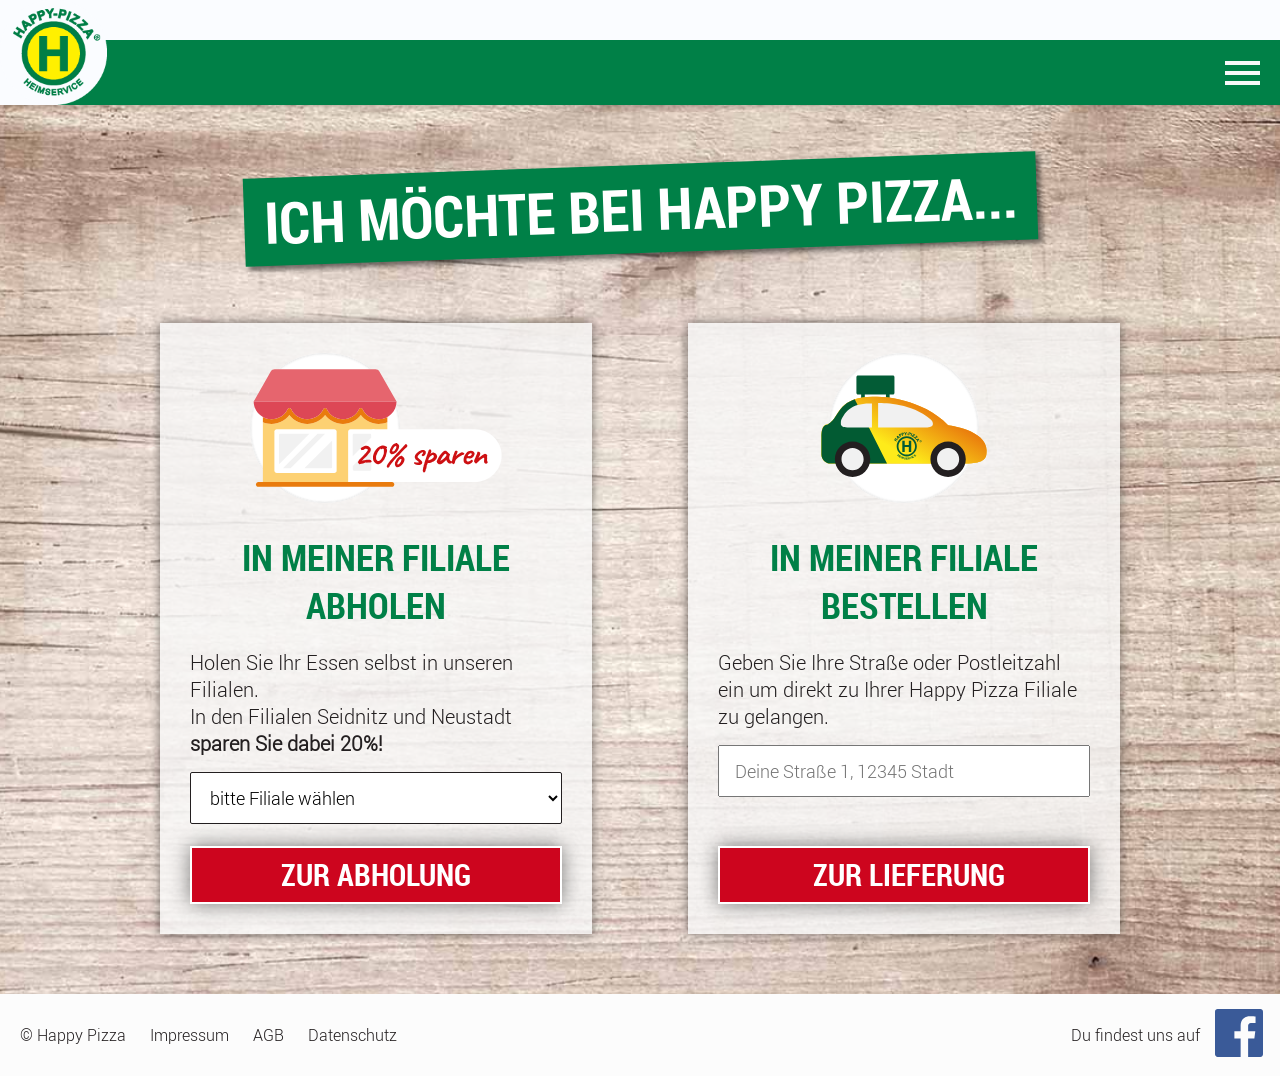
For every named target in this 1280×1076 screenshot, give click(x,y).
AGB (268, 1035)
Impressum (189, 1035)
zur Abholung (376, 874)
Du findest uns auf (1135, 1035)
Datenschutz (352, 1035)
